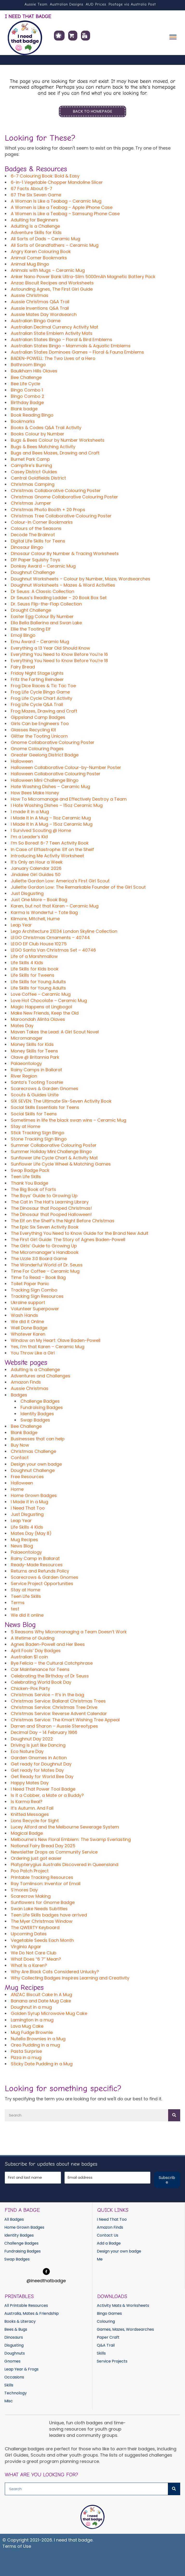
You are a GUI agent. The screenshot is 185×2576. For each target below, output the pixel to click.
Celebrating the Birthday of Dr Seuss (50, 1676)
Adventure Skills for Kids (36, 232)
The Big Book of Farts (33, 1189)
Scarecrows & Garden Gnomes (44, 1088)
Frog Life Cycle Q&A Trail (37, 704)
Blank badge (24, 409)
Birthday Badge (27, 402)
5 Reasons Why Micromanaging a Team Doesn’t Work (69, 1632)
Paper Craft (108, 2337)
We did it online (27, 1615)
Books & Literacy (20, 2321)
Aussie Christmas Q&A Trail (40, 302)
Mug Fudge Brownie (32, 2032)
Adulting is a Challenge (35, 226)
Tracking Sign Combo (34, 1290)
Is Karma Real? (26, 1802)
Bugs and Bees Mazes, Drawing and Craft (55, 453)
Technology (15, 2393)
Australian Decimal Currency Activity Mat (54, 327)
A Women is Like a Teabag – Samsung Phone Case (65, 214)
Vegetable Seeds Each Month (42, 1940)
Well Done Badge (29, 1328)
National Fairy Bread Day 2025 (43, 1846)
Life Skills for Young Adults (38, 982)
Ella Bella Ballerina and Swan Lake (46, 623)
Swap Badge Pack (30, 1170)
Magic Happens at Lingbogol (41, 1007)
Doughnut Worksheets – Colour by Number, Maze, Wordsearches (80, 579)
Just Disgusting (27, 893)
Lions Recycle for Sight (35, 1821)
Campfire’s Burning (31, 465)
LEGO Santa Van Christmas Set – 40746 (53, 950)
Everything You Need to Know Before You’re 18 (59, 661)
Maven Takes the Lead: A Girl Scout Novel (55, 1032)
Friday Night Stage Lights (37, 673)
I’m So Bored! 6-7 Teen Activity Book (50, 843)
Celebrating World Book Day (41, 1682)
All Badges (14, 2219)
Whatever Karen (28, 1334)
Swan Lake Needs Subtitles (39, 1909)
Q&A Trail (106, 2345)
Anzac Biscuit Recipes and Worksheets (52, 283)
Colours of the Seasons (36, 528)
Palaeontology (26, 1063)
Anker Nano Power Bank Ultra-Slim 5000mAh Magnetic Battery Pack (83, 277)
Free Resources (27, 1477)
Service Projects (112, 2361)
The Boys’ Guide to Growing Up (44, 1196)
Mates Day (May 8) (31, 1533)
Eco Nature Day (27, 1751)
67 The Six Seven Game (36, 195)
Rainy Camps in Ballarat (36, 1070)
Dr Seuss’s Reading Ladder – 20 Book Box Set (59, 598)
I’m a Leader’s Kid (29, 837)
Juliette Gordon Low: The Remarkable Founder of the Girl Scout (78, 887)
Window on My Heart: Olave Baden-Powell (55, 1340)
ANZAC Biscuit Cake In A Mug (41, 1995)
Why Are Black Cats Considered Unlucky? (55, 1972)
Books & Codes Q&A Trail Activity (46, 428)
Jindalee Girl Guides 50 (35, 875)
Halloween (22, 761)
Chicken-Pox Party (30, 1688)
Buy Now (20, 1445)
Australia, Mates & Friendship (31, 2313)
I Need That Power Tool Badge (43, 1789)
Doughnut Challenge (33, 572)
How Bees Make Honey (35, 793)
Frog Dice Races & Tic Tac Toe (43, 686)
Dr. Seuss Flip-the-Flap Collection (46, 604)
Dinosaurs (13, 2337)
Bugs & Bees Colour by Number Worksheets (58, 440)
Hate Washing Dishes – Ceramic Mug (50, 786)
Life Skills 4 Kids (27, 963)
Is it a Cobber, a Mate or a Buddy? (47, 1795)
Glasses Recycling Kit (33, 730)
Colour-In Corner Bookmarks (42, 522)
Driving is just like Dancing (38, 1745)
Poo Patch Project (30, 1871)
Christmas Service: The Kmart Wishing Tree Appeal (65, 1720)
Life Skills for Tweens (32, 975)
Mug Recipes (24, 1540)
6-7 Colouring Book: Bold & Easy (45, 176)
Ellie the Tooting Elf (31, 629)
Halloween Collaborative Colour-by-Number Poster (66, 767)
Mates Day (22, 1026)
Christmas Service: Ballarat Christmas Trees (58, 1701)
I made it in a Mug (30, 812)
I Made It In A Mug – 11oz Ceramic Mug (51, 818)
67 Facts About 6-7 (31, 188)
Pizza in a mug (26, 2057)
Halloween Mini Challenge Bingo (45, 780)
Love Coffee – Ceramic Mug (41, 994)
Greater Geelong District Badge (45, 755)
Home (17, 1489)
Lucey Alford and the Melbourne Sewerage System (65, 1827)
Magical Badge (27, 1833)
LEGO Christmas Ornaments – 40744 (50, 937)
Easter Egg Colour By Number (42, 616)
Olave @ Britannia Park (35, 1057)
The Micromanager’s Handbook (45, 1252)
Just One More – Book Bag (39, 900)
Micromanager (27, 1038)
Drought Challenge (31, 610)
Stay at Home (25, 1126)
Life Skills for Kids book (35, 969)
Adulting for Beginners (34, 220)
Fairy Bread (23, 667)
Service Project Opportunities (42, 1583)
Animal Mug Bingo (30, 264)
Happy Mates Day (30, 1783)
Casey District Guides (34, 472)
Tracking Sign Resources (37, 1296)
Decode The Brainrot (33, 535)
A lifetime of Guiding (32, 1638)
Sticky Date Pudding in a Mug (42, 2064)
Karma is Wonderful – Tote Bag (44, 912)
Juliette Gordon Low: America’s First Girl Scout (60, 881)
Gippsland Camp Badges (38, 717)
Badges (19, 1395)
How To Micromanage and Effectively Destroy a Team (69, 799)
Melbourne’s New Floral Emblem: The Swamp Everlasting (71, 1839)
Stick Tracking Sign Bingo (37, 1133)
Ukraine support (28, 1302)
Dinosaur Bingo (27, 547)
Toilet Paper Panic (30, 1284)
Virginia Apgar (26, 1947)
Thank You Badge (29, 1183)
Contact (20, 1458)
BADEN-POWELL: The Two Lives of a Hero (53, 358)
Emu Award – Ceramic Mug (40, 642)
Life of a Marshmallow (34, 956)
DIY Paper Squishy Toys (35, 560)
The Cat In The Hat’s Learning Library (50, 1202)
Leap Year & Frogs (21, 2369)
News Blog (22, 1546)
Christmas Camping (32, 484)
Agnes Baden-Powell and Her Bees (48, 1644)
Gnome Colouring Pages (37, 749)
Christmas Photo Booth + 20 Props (48, 510)
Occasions (14, 2377)
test (15, 1609)
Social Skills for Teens (34, 1114)
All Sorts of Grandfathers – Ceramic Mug (55, 245)
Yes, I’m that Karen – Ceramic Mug (47, 1347)
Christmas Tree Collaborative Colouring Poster (61, 516)
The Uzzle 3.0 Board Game (39, 1259)
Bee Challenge (26, 377)
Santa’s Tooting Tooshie (37, 1082)
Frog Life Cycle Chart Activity (41, 698)
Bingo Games (109, 2313)
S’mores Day (24, 1890)
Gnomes (12, 2361)
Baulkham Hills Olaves (34, 371)
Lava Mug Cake (27, 2026)
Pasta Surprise (26, 2051)
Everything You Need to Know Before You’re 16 (59, 654)
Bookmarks (23, 421)
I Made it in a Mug (29, 1502)
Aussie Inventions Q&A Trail (40, 308)
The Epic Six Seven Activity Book (45, 1227)
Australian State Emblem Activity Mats (51, 333)
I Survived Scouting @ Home (41, 830)
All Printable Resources (26, 2305)
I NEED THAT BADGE (28, 16)
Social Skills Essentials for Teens (45, 1107)
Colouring (106, 2321)
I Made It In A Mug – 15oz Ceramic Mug (51, 824)
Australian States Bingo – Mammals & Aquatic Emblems (71, 346)
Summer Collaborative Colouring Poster (54, 1145)
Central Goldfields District (38, 478)
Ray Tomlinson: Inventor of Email (45, 1884)
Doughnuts (14, 2353)
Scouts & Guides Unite (35, 1095)
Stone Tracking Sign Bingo (39, 1139)
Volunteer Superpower (35, 1309)
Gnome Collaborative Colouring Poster (52, 742)
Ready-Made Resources (37, 1565)
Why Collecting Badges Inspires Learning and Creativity (70, 1978)
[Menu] (172, 37)
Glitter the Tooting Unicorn (39, 736)
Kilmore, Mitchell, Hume (35, 919)
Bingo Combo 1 (27, 390)
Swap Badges (35, 1420)
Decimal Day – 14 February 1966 (44, 1732)
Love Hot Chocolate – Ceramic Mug (49, 1000)
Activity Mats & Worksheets (123, 2305)
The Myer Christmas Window (42, 1921)
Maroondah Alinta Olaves (38, 1019)
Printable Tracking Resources (42, 1877)
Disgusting (14, 2345)
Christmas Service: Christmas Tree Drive (54, 1707)
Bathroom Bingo (28, 365)
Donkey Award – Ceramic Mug (43, 566)
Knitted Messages (30, 1814)
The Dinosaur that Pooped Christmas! (51, 1208)
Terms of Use (16, 2546)
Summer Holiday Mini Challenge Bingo (51, 1151)
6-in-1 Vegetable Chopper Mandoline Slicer (57, 182)
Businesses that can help (38, 1439)
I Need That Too (28, 1508)
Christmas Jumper (31, 503)
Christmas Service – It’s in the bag (47, 1695)
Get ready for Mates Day (37, 1770)
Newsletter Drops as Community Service (54, 1852)
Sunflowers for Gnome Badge (43, 1902)
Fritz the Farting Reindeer (37, 679)
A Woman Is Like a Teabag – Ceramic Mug (56, 201)
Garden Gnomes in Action (39, 1758)
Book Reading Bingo (32, 415)
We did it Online (27, 1322)
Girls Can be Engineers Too (40, 724)
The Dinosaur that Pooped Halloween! (51, 1214)
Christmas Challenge (33, 1451)
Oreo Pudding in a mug (35, 2045)
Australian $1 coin (29, 1657)
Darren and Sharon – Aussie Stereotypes (54, 1726)
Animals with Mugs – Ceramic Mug (48, 270)
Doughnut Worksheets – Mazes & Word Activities (63, 585)
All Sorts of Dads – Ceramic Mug (45, 239)
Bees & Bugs (15, 2329)
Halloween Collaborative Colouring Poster (55, 774)
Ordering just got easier (36, 1858)
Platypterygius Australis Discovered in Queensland (64, 1865)
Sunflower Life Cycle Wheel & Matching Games (61, 1164)
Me (100, 2259)
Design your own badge (36, 1464)
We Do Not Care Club (33, 1953)
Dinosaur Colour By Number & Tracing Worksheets (65, 553)
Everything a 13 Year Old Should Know (50, 648)
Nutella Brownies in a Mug (38, 2039)
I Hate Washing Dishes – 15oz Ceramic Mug (57, 805)
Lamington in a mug (32, 2020)
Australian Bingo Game (35, 321)
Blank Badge (24, 1432)
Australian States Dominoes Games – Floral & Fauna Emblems (77, 352)
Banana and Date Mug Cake (41, 2001)
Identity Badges (37, 1414)
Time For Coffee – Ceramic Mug (45, 1271)
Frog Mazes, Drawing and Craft (44, 711)
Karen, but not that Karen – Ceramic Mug (55, 906)
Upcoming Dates (29, 1934)
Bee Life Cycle (25, 384)
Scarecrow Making (31, 1896)
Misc (8, 2401)
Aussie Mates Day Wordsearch (44, 314)
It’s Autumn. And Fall (32, 1808)
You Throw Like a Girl (33, 1353)
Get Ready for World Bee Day (42, 1776)
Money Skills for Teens (34, 1051)
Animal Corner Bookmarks (39, 258)
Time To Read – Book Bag (38, 1277)
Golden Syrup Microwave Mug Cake (49, 2013)
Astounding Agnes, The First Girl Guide (52, 289)
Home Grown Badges (34, 1495)
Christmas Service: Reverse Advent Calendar (59, 1713)
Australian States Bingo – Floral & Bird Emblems (61, 340)
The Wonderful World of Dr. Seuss (47, 1265)
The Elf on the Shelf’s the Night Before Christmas (62, 1221)
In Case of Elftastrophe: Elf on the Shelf (52, 849)
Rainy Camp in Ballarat (35, 1558)
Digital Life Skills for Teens (38, 541)
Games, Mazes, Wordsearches (125, 2329)
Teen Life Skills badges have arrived (49, 1915)
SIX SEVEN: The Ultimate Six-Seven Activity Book (61, 1101)
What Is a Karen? (29, 1965)
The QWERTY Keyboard (35, 1927)
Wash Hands (24, 1315)
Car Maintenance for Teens (40, 1669)
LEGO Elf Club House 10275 (39, 944)
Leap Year (21, 925)
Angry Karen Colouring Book (41, 251)
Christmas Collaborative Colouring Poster (56, 491)
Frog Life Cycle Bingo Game (40, 692)
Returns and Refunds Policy (40, 1571)
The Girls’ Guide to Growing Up (44, 1246)
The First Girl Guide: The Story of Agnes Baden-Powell (68, 1239)
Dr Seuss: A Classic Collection (42, 591)
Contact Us (107, 2235)
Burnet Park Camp (30, 459)
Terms (18, 1603)
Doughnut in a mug (31, 2007)
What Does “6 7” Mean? (36, 1959)
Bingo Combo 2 (27, 396)
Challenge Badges (40, 1401)
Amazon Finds (26, 1382)
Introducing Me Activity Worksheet (47, 856)
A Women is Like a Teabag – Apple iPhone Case (61, 207)
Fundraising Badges (41, 1407)
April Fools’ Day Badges (36, 1651)
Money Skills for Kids (32, 1044)
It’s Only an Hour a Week (37, 862)
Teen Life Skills (26, 1177)
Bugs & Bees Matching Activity (43, 447)
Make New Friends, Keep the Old (45, 1013)
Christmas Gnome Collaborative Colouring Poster (64, 497)
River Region (24, 1076)
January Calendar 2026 (36, 868)
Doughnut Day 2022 (32, 1739)
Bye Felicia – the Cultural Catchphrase (52, 1663)
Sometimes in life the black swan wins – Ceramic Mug (68, 1120)
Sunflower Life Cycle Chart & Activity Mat (54, 1158)
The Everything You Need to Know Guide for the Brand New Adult (79, 1233)
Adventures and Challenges (40, 1376)
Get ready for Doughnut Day (41, 1764)
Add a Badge (109, 2243)
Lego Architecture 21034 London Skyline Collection (64, 931)
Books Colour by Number (37, 434)
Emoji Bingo (23, 635)
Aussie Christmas (29, 295)
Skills (8, 2385)
